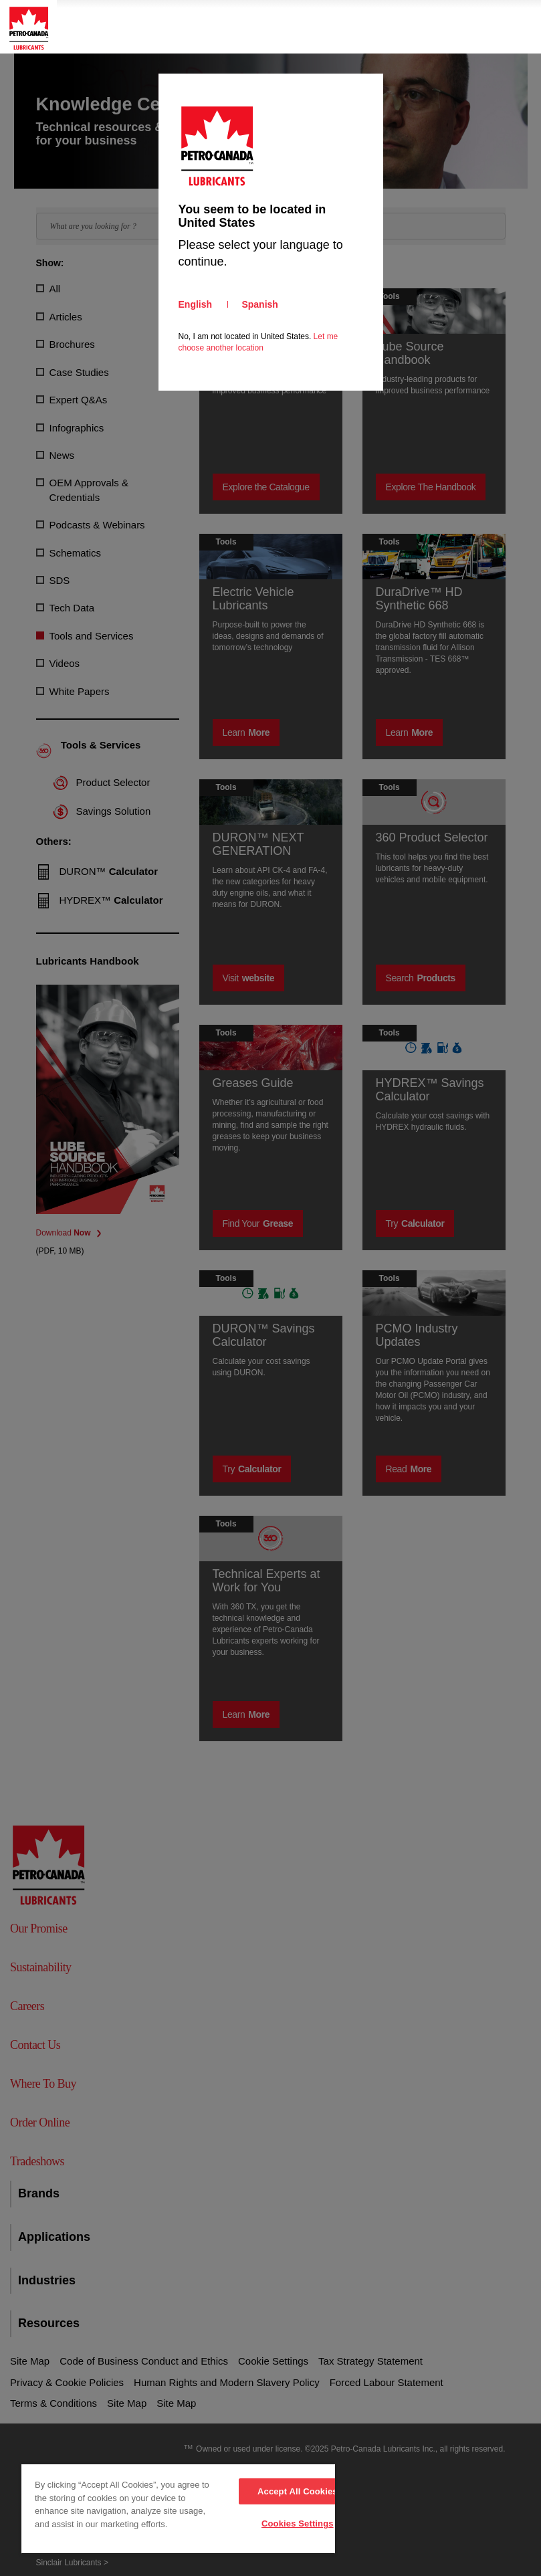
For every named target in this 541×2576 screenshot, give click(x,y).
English (196, 304)
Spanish (259, 304)
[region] (178, 2509)
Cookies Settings (297, 2523)
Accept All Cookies (297, 2491)
